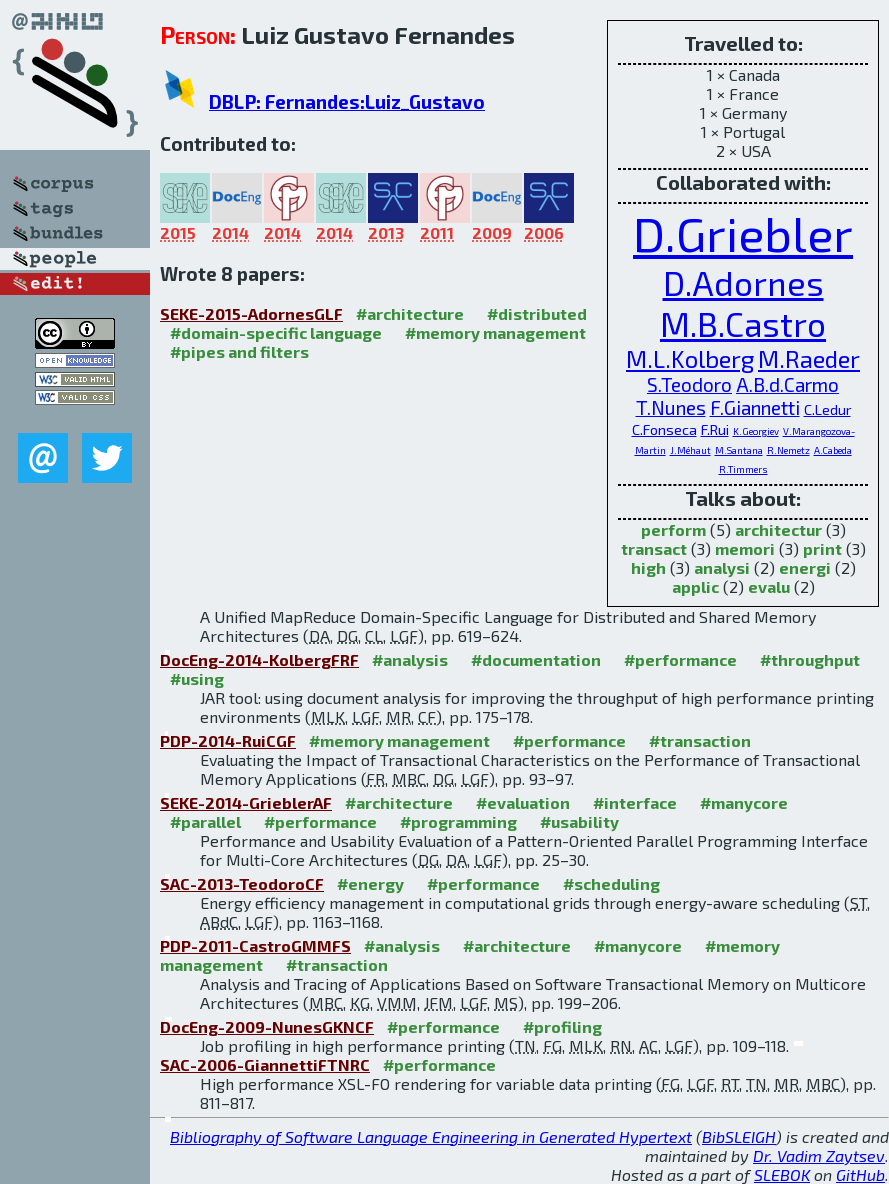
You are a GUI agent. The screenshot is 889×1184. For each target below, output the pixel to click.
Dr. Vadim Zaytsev (819, 1155)
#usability (579, 821)
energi (805, 567)
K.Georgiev (756, 431)
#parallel (205, 821)
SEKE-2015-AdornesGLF (251, 313)
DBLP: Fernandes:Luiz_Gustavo (347, 101)
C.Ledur (827, 409)
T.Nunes (671, 407)
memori (745, 548)
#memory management (495, 332)
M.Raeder (809, 358)
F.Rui (715, 429)
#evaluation (523, 802)
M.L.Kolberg (690, 358)
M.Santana (739, 450)
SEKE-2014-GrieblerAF (246, 802)
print (822, 548)
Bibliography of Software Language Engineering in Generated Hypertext (431, 1136)
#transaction (700, 740)
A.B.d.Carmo (787, 384)
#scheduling (611, 883)
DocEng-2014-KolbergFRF (259, 659)
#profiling (562, 1026)
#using (197, 678)
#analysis (410, 659)
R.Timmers (743, 469)
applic (695, 586)
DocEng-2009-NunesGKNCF (267, 1026)
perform (673, 529)
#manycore (744, 802)
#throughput (810, 659)
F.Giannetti (755, 407)
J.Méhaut (690, 450)
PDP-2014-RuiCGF (228, 740)
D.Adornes (743, 282)
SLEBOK (782, 1174)
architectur (778, 529)
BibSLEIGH (739, 1136)
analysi (722, 567)
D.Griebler (743, 233)
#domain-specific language (276, 332)
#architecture (410, 313)
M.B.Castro (743, 323)
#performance (680, 659)
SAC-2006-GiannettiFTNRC (265, 1064)
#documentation (536, 659)
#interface (635, 802)
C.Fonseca (664, 429)
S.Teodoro (689, 384)
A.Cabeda (833, 450)
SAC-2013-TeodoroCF (242, 883)
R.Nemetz (788, 450)
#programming (458, 821)
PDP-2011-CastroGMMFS (255, 945)
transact (654, 548)
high (648, 567)
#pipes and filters (239, 351)
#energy (370, 883)
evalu (769, 586)
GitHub (860, 1174)
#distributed (537, 313)
